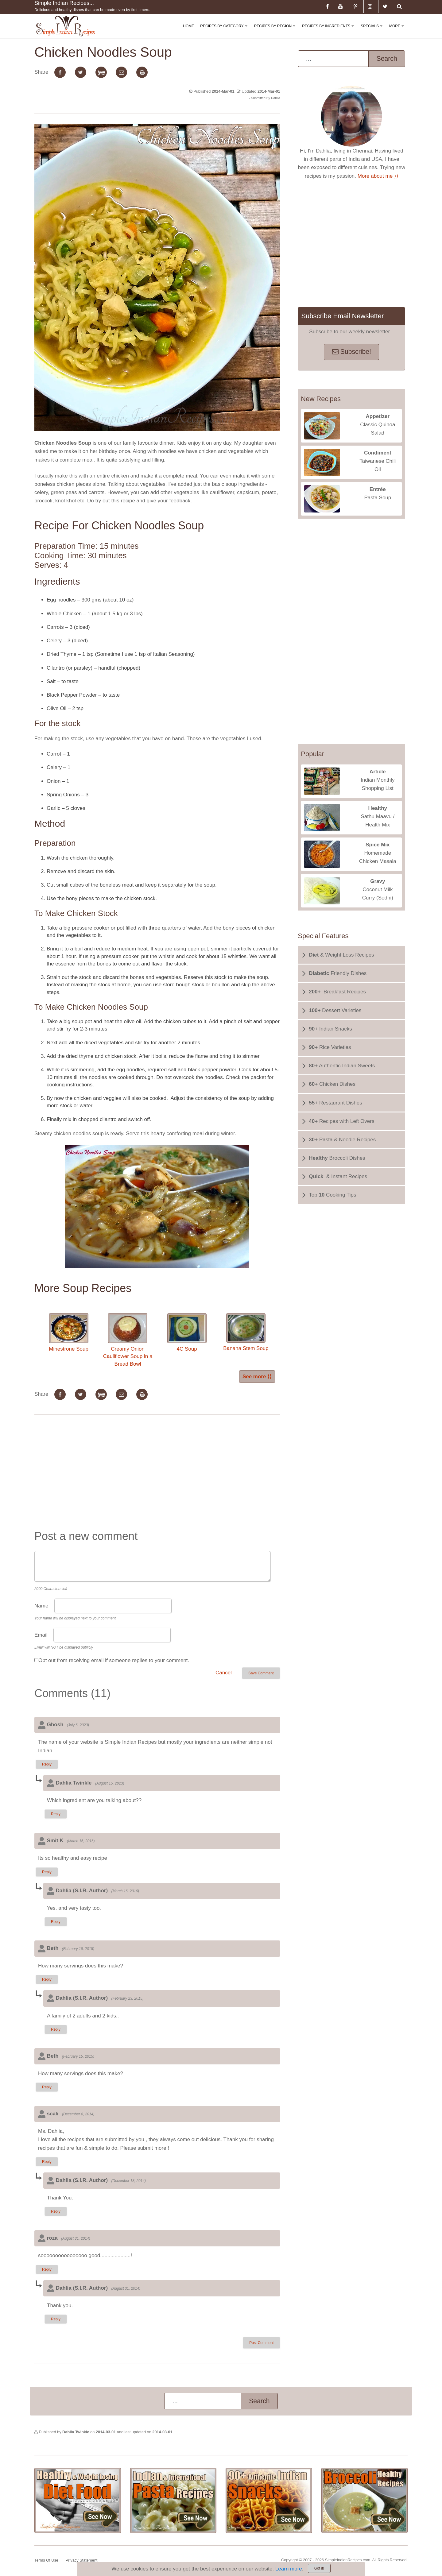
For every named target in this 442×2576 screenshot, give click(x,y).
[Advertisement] (157, 1468)
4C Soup (187, 1332)
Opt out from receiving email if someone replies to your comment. (113, 1660)
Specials (373, 31)
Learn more (288, 2569)
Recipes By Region (276, 31)
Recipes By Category (225, 31)
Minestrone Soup (68, 1332)
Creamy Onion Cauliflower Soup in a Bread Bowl (128, 1340)
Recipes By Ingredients (329, 31)
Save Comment (261, 1673)
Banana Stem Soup (245, 1332)
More (397, 31)
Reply (47, 1764)
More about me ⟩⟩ (378, 176)
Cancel (223, 1673)
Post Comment (261, 2343)
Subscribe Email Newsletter (342, 316)
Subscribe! (351, 351)
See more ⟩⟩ (257, 1376)
